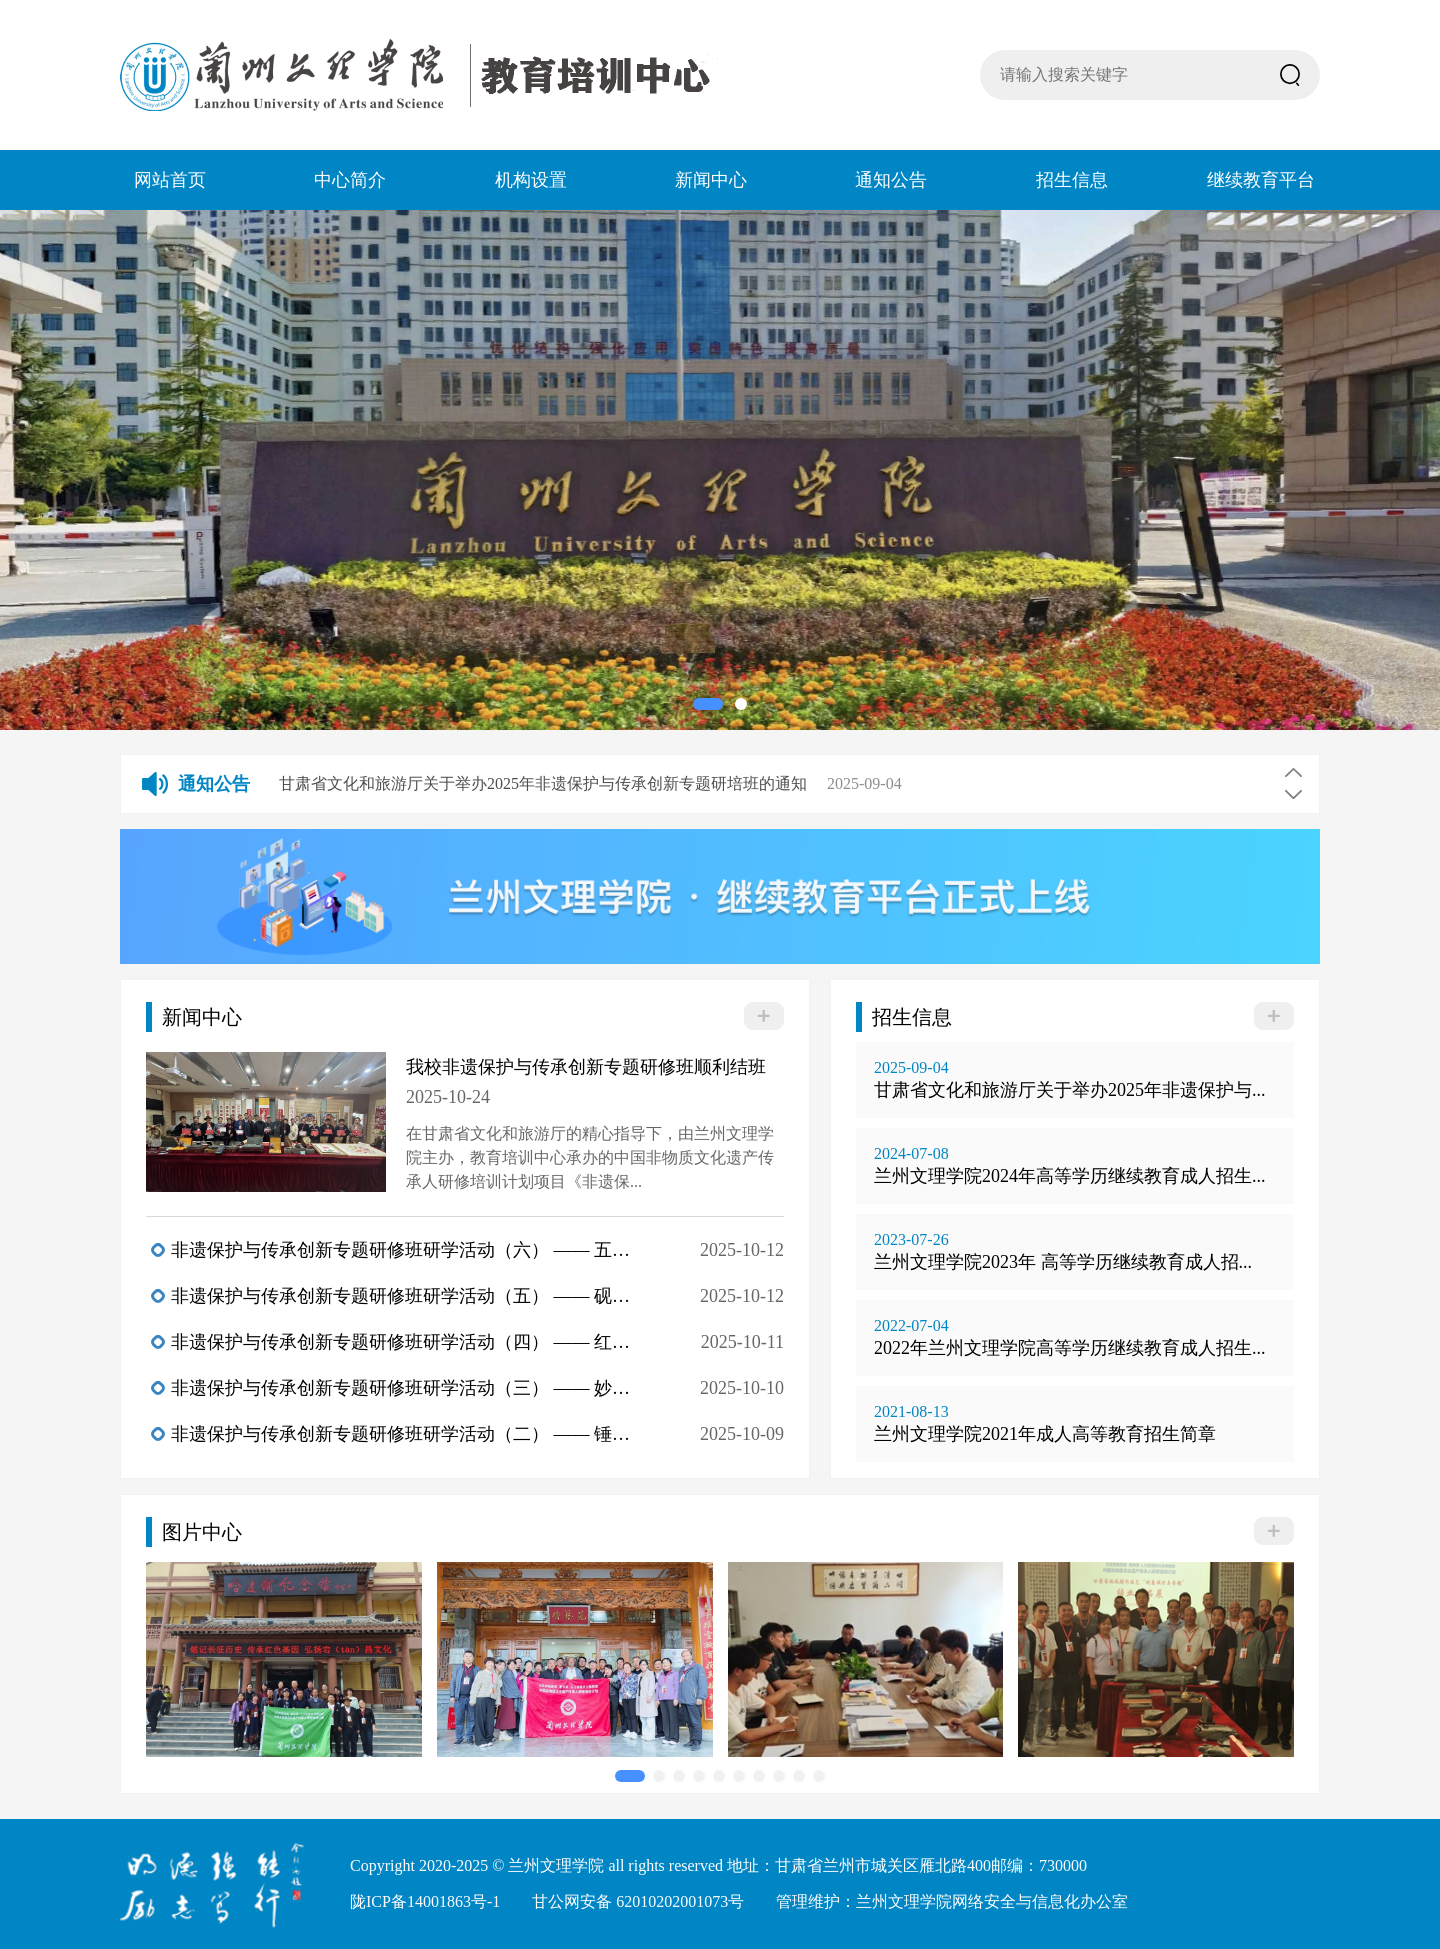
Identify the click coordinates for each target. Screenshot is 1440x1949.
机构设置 (531, 180)
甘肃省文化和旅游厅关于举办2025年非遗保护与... (1070, 1090)
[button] (708, 704)
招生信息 (1072, 180)
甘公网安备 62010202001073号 (638, 1901)
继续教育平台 (1261, 180)
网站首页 (170, 180)
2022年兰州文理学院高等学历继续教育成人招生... (1070, 1348)
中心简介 (350, 180)
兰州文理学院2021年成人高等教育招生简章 (1045, 1434)
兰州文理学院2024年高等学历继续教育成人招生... (1070, 1176)
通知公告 (891, 180)
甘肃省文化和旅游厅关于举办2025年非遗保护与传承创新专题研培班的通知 (543, 783)
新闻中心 (711, 180)
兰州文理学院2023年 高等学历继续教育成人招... (1063, 1262)
